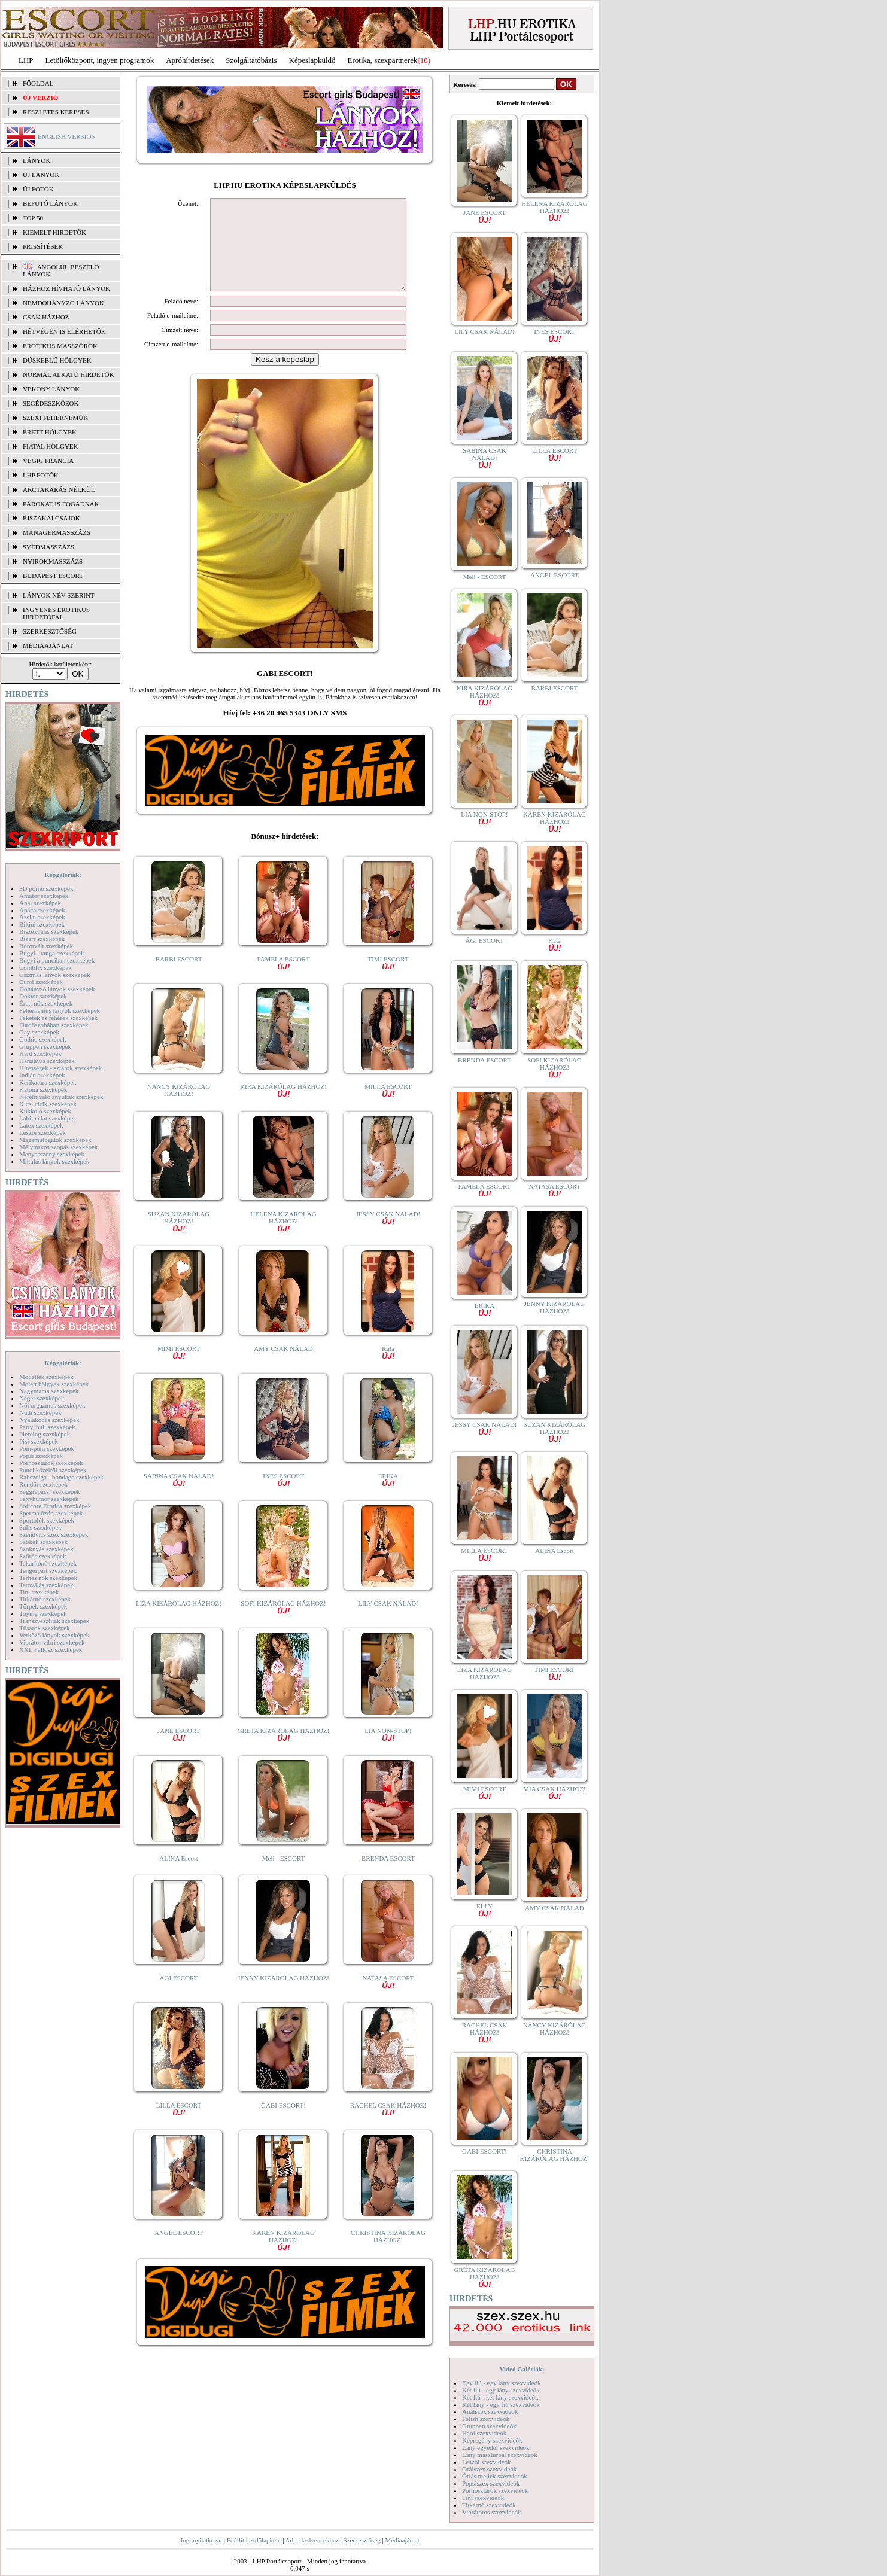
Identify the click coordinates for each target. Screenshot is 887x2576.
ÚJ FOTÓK (38, 189)
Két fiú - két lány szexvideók (500, 2397)
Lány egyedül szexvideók (495, 2447)
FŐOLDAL (38, 83)
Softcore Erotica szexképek (55, 1505)
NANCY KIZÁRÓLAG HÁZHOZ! (179, 1108)
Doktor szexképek (43, 996)
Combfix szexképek (45, 967)
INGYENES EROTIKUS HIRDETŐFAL (56, 613)
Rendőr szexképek (43, 1484)
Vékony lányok (51, 388)
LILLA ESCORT (178, 2126)
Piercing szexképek (44, 1434)
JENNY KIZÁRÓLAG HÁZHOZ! (283, 1995)
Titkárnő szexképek (45, 1599)
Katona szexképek (43, 1089)
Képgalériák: (62, 874)
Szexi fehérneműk (55, 417)
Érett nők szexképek (45, 1003)
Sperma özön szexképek (51, 1513)
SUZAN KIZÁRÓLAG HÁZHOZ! (179, 1238)
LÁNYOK (36, 160)
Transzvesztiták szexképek (54, 1620)
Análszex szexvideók (490, 2411)
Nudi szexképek (40, 1412)
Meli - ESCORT (283, 1876)
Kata (388, 1370)
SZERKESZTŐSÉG (50, 631)
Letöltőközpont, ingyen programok (99, 60)
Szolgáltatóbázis (251, 60)
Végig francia (48, 460)
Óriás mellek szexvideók (494, 2476)
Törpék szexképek (43, 1606)
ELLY (484, 1909)
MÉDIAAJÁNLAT (48, 645)
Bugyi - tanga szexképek (51, 953)
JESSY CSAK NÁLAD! (388, 1235)
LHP (26, 60)
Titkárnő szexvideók (489, 2504)
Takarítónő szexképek (48, 1563)
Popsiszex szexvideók (491, 2483)
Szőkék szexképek (43, 1541)
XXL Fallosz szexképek (50, 1649)
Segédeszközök (51, 403)
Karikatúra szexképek (48, 1082)
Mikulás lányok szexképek (54, 1161)
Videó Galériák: (521, 2369)
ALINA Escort (178, 1876)
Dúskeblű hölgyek (57, 360)
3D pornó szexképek (46, 888)
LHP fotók (41, 475)
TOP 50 (33, 217)
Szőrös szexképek (42, 1556)
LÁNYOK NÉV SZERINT (59, 595)
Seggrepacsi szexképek (49, 1491)
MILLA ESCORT (387, 1108)
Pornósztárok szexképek (51, 1462)
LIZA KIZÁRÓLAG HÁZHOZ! (178, 1621)
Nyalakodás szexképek (49, 1419)
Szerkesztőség (361, 2540)
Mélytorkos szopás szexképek (58, 1146)
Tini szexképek (39, 1591)
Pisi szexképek (38, 1441)
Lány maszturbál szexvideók (499, 2454)
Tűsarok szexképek (44, 1627)
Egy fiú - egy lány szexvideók (501, 2382)
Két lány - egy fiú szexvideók (501, 2404)
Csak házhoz (46, 317)
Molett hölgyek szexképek (54, 1383)
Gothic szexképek (42, 1039)
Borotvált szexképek (46, 945)
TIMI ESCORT (387, 980)
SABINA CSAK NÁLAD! (179, 1497)
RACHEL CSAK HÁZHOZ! (388, 2126)
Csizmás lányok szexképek (54, 974)
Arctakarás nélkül (59, 489)
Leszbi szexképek (42, 1132)
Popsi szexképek (41, 1455)
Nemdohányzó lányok (63, 302)
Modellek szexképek (46, 1376)
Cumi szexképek (41, 981)
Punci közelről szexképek (52, 1469)
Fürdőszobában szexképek (54, 1024)
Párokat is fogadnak (61, 503)
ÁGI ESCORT (179, 1995)
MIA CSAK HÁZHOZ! (554, 1792)
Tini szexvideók (483, 2497)
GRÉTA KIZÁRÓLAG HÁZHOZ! (284, 1752)
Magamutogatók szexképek (55, 1139)
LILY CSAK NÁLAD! (388, 1621)
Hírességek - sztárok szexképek (60, 1067)
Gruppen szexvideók (489, 2425)
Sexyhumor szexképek (48, 1498)
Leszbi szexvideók (486, 2461)
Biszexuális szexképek (48, 931)
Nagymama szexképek (48, 1390)
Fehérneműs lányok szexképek (59, 1010)
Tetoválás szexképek (46, 1584)
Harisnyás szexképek (47, 1060)
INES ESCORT (283, 1497)
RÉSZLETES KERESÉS (56, 111)
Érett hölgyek (50, 432)
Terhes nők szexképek (48, 1577)
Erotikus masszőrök (60, 345)
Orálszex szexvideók (489, 2469)
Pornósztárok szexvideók (495, 2490)
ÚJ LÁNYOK (41, 174)
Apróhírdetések (190, 60)
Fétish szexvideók (485, 2418)
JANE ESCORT (178, 1752)
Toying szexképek (43, 1613)
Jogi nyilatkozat (201, 2540)
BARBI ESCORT (179, 977)
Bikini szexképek (42, 924)
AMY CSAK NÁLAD (283, 1366)
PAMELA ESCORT (283, 980)
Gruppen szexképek (45, 1046)
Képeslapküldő (312, 60)
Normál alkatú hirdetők (68, 374)
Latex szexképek (41, 1125)
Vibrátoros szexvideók (491, 2512)
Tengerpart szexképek (48, 1570)
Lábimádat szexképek (48, 1118)
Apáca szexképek (42, 910)
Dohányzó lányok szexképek (57, 988)
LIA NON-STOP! (387, 1752)
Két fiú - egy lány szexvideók (501, 2390)
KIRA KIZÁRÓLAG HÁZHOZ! (283, 1108)
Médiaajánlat (402, 2540)
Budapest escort (53, 575)
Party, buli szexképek (47, 1426)
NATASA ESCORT (388, 1999)
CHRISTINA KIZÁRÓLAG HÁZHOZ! (388, 2254)
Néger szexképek (41, 1398)
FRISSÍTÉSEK (43, 246)
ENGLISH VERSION (67, 136)
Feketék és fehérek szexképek (58, 1017)
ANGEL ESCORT (178, 2250)
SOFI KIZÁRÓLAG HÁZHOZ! (283, 1624)
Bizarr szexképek (42, 938)
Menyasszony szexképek (51, 1154)
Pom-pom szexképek (46, 1448)
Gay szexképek (39, 1032)
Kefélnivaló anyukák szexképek (61, 1096)
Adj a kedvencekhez (312, 2540)
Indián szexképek (42, 1075)
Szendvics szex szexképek (53, 1534)
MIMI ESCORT (178, 1370)
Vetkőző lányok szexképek (54, 1635)
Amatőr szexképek (43, 895)
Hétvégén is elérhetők (64, 331)
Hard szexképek (40, 1053)
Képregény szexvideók (492, 2440)
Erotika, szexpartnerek (383, 60)
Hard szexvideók (484, 2433)
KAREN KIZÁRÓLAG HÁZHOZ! (283, 2257)
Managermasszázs (56, 532)
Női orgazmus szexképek (52, 1405)
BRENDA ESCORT (388, 1876)
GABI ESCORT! (283, 2123)
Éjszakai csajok (51, 518)
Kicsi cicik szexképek (48, 1103)
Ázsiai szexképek (42, 917)
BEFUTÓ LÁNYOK (50, 203)
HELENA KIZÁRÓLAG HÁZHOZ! (283, 1238)
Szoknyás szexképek (46, 1548)
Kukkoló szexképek (45, 1111)
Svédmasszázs (48, 546)
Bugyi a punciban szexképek (57, 960)
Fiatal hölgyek (50, 446)
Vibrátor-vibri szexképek (51, 1642)
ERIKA (388, 1497)
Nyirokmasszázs (53, 561)
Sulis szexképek (40, 1527)
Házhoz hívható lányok (66, 288)
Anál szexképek (40, 902)
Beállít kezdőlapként (254, 2540)
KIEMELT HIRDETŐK (54, 232)
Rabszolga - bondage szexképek (61, 1477)
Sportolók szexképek (46, 1520)
